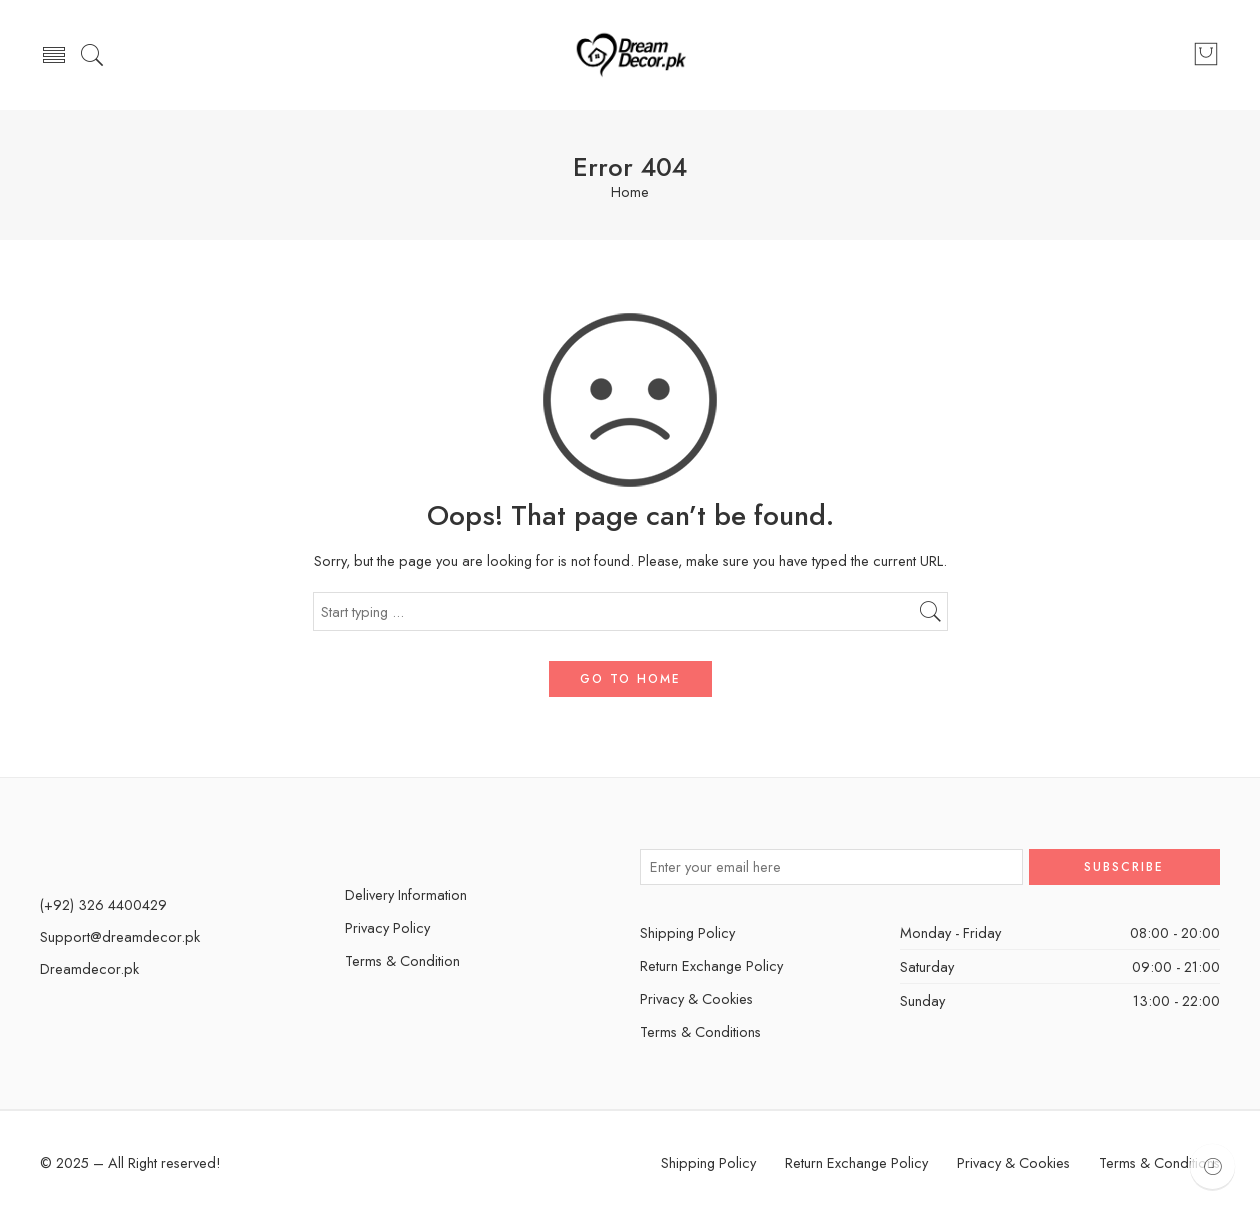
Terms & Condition (402, 960)
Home (630, 192)
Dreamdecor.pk (89, 968)
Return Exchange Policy (711, 965)
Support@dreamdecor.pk (120, 936)
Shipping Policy (687, 932)
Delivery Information (406, 894)
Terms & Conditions (700, 1031)
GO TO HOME (630, 679)
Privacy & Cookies (696, 998)
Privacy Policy (387, 927)
